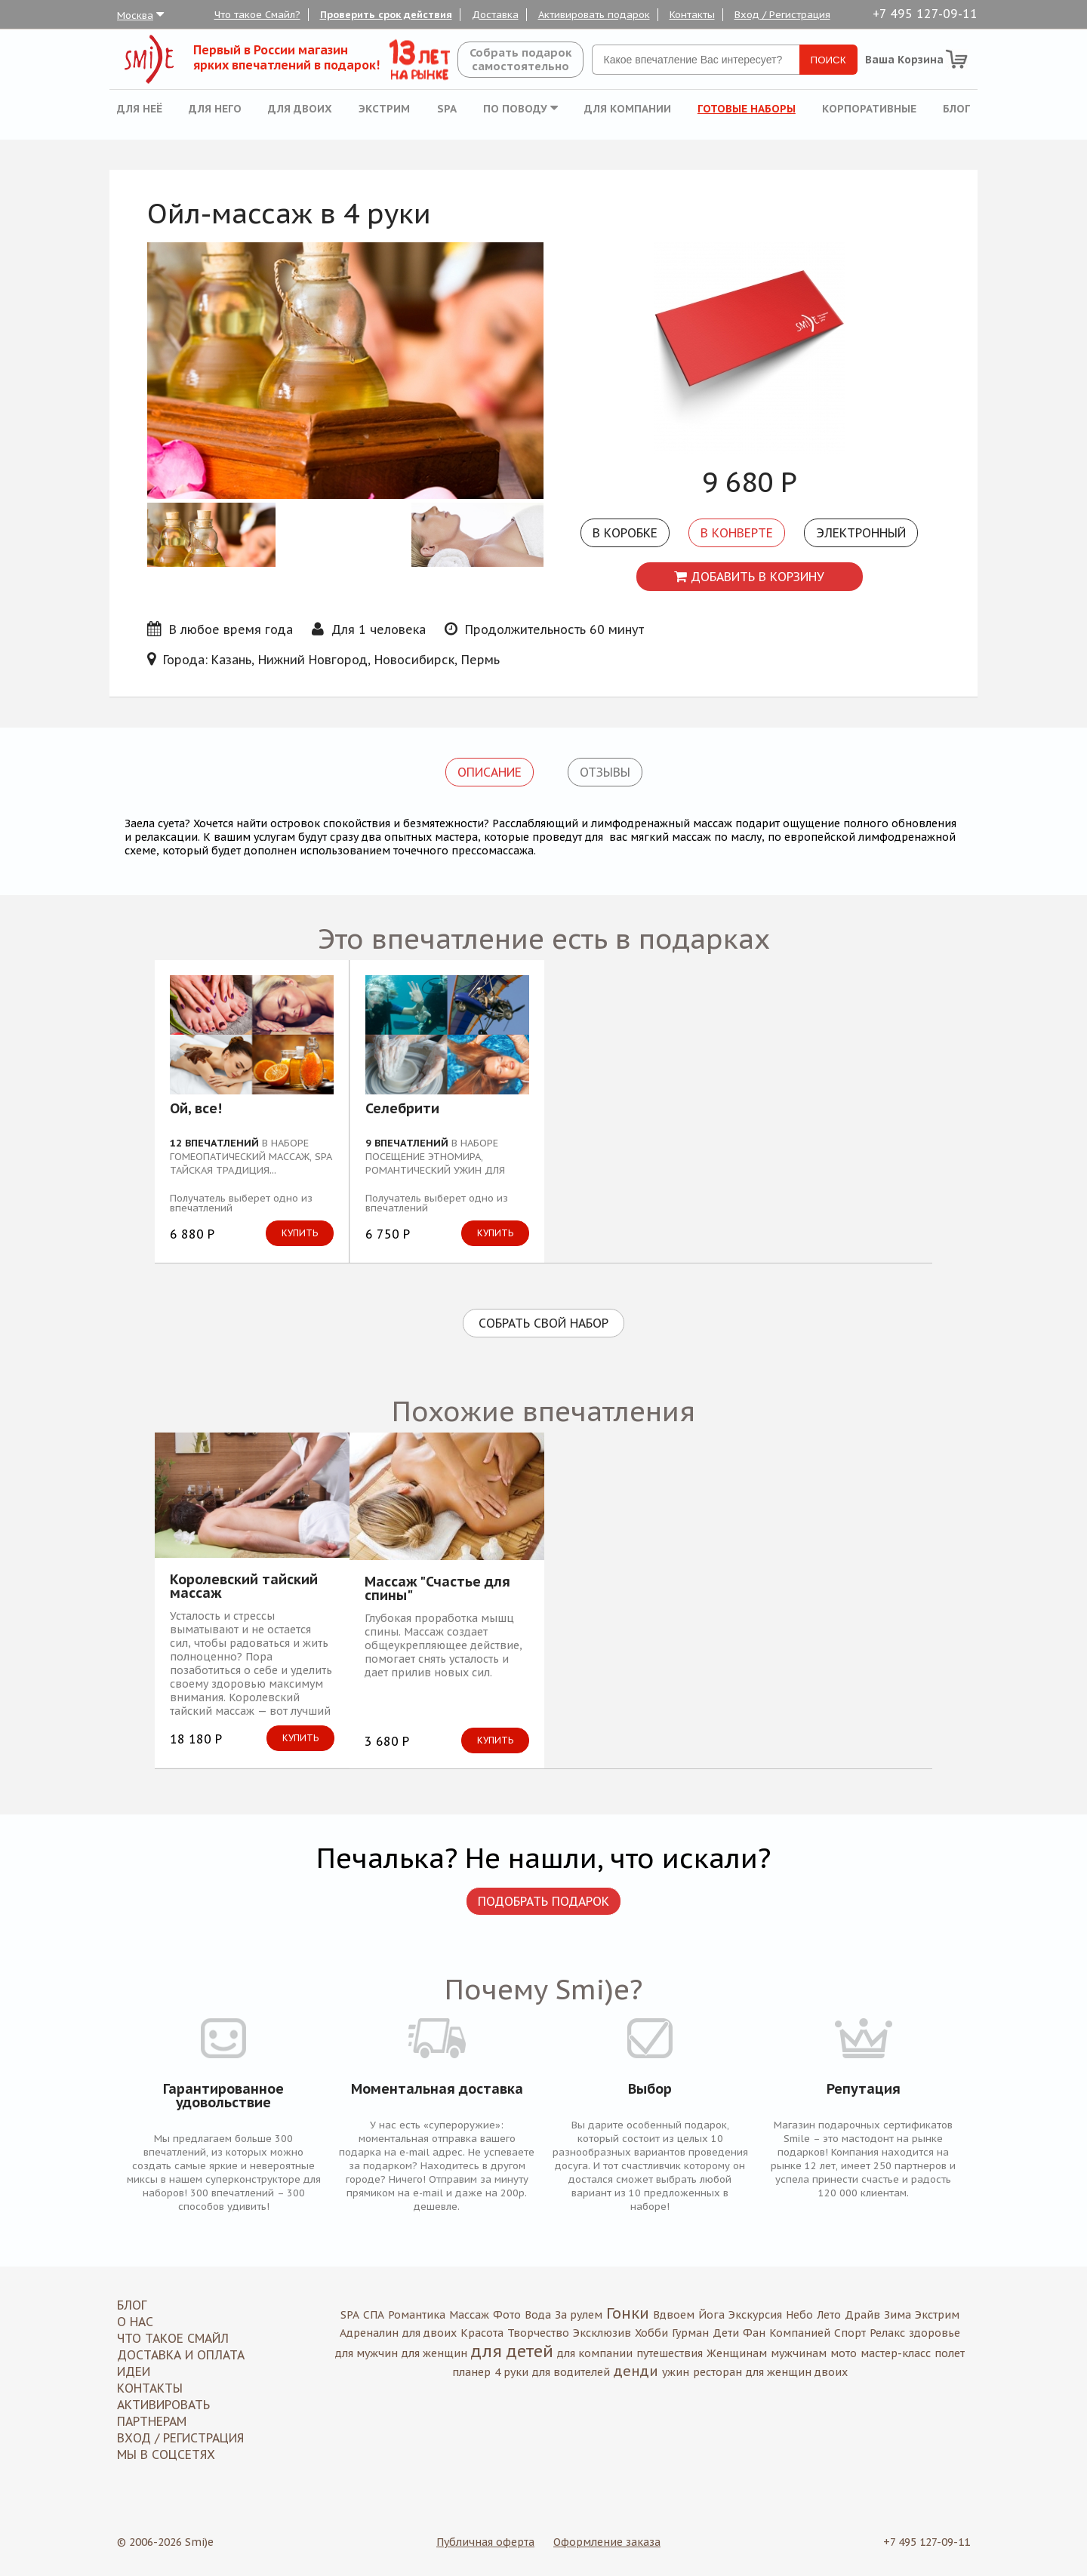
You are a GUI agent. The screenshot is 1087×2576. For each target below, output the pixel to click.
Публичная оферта (485, 2542)
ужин (675, 2372)
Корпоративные (869, 108)
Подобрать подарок (543, 1901)
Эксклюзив (602, 2333)
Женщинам (737, 2353)
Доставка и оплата (181, 2354)
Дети (726, 2333)
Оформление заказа (607, 2542)
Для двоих (300, 108)
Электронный (861, 532)
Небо (799, 2315)
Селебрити (402, 1109)
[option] (749, 348)
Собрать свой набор (543, 1323)
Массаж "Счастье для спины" (437, 1588)
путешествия (669, 2353)
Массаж (469, 2315)
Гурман (690, 2333)
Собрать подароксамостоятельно (520, 59)
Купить (300, 1233)
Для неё (139, 108)
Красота (481, 2333)
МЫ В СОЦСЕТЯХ (166, 2454)
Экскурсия (755, 2315)
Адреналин (369, 2333)
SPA (447, 108)
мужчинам (799, 2353)
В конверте (737, 532)
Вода (538, 2315)
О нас (135, 2321)
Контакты (692, 14)
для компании (595, 2353)
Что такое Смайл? (257, 14)
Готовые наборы (746, 108)
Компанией (799, 2333)
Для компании (627, 108)
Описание (489, 772)
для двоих (429, 2333)
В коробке (625, 532)
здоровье (934, 2333)
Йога (711, 2315)
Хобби (651, 2333)
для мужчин (366, 2353)
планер (471, 2372)
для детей (512, 2351)
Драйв (862, 2315)
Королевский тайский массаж (244, 1586)
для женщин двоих (797, 2372)
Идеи (133, 2371)
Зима (897, 2315)
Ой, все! (196, 1109)
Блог (956, 108)
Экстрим (384, 108)
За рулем (578, 2315)
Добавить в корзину (749, 576)
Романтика (416, 2315)
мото (843, 2353)
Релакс (887, 2333)
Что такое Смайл (173, 2338)
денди (636, 2371)
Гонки (627, 2313)
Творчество (538, 2333)
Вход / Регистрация (782, 14)
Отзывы (605, 772)
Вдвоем (673, 2315)
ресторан (717, 2372)
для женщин (434, 2353)
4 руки (511, 2372)
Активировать (163, 2404)
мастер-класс (896, 2353)
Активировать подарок (594, 14)
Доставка (495, 14)
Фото (507, 2315)
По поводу (520, 108)
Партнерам (151, 2421)
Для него (215, 108)
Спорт (850, 2333)
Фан (754, 2333)
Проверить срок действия (386, 14)
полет (950, 2353)
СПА (373, 2315)
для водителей (571, 2372)
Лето (829, 2315)
